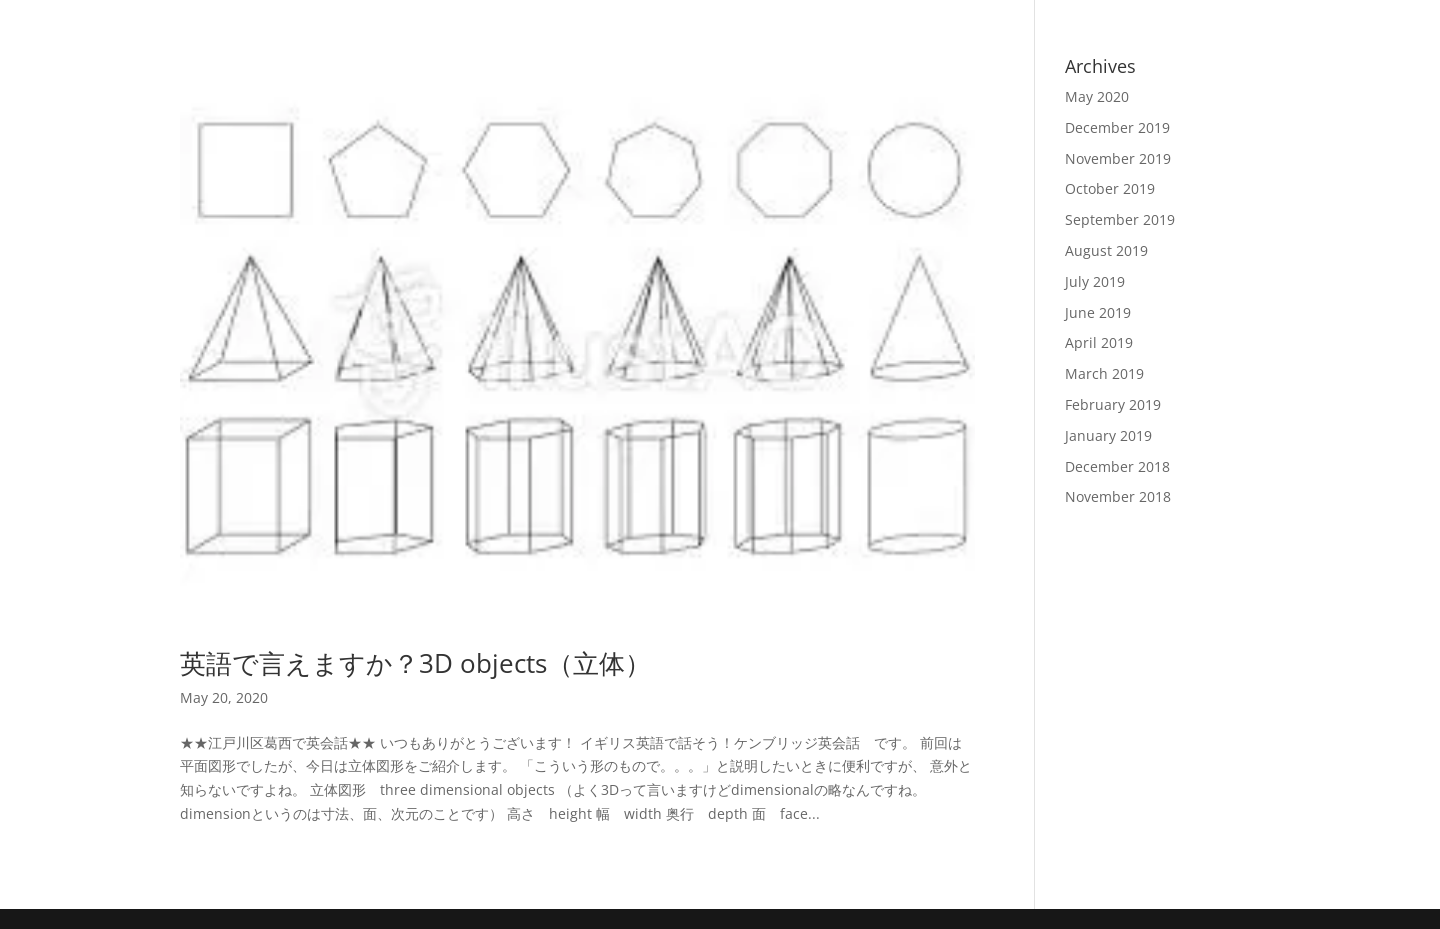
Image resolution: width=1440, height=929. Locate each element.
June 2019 (1098, 312)
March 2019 (1104, 373)
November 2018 (1118, 496)
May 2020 (1097, 96)
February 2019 (1113, 404)
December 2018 (1117, 466)
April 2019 (1099, 342)
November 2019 (1118, 158)
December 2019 (1117, 127)
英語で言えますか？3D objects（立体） (415, 663)
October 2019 (1110, 188)
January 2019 (1108, 435)
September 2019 (1120, 219)
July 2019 (1095, 281)
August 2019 (1106, 250)
